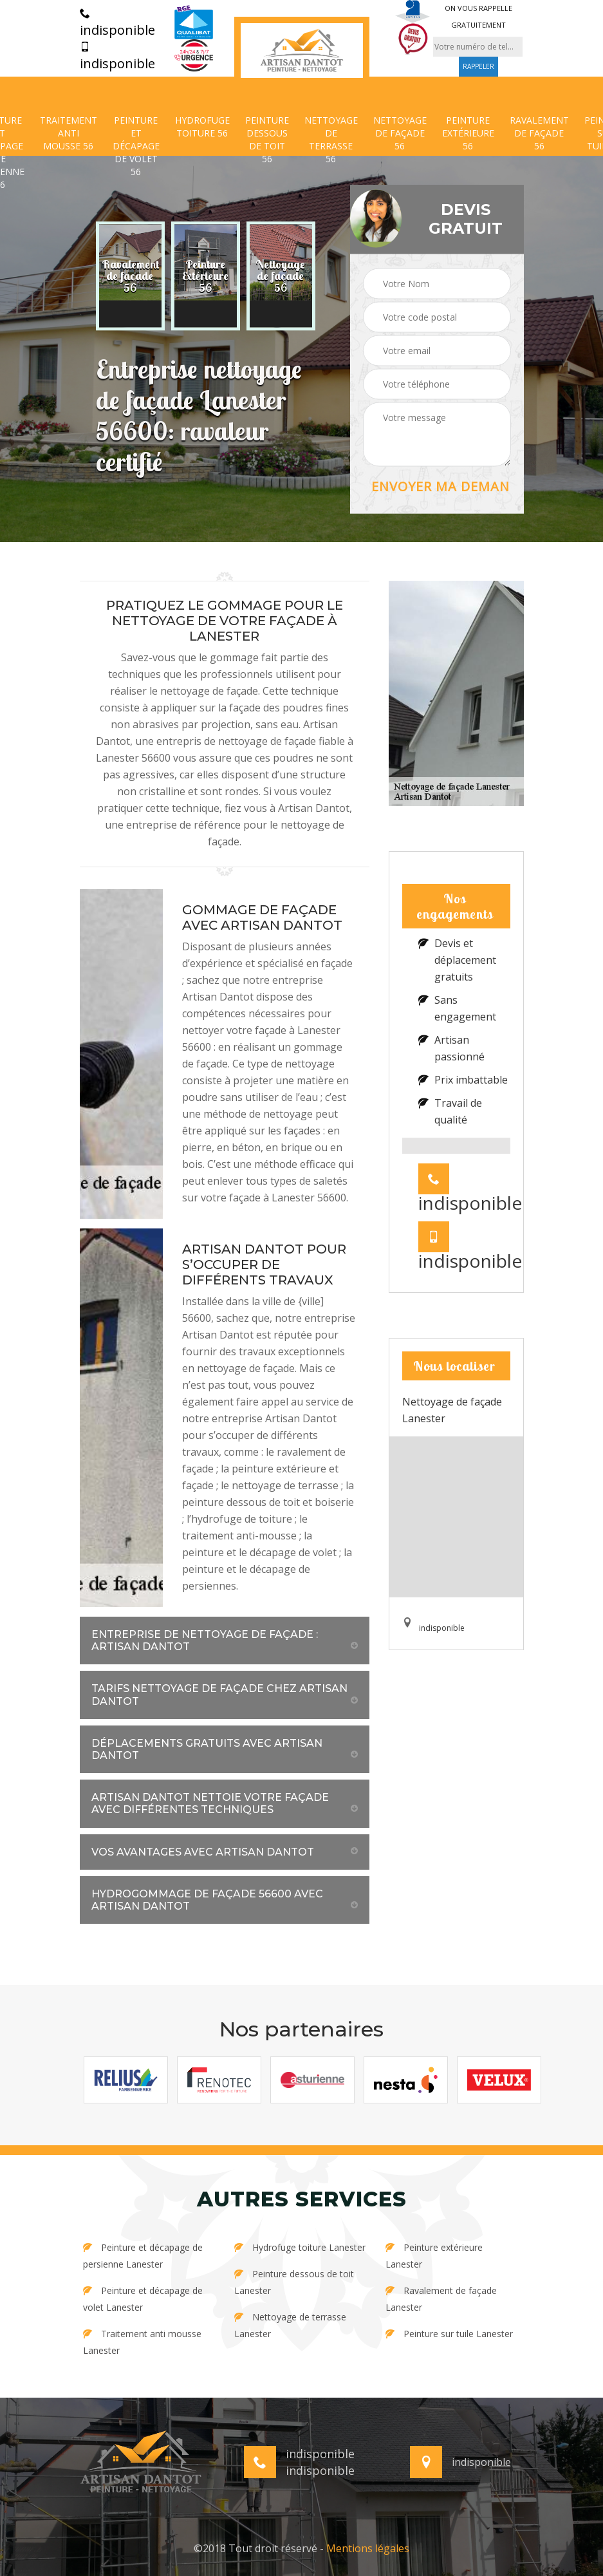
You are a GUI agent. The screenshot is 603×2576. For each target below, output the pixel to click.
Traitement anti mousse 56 (68, 133)
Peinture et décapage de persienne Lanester (143, 2255)
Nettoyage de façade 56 (400, 133)
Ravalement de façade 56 (539, 133)
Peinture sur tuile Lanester (449, 2333)
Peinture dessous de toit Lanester (294, 2282)
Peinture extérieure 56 (468, 133)
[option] (130, 276)
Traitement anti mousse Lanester (142, 2341)
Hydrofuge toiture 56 (202, 126)
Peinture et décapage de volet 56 (136, 146)
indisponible (117, 23)
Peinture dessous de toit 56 (267, 139)
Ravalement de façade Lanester (441, 2298)
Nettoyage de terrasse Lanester (290, 2325)
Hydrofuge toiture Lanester (300, 2247)
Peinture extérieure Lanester (434, 2255)
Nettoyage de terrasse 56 (331, 139)
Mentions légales (367, 2548)
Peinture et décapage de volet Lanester (143, 2298)
